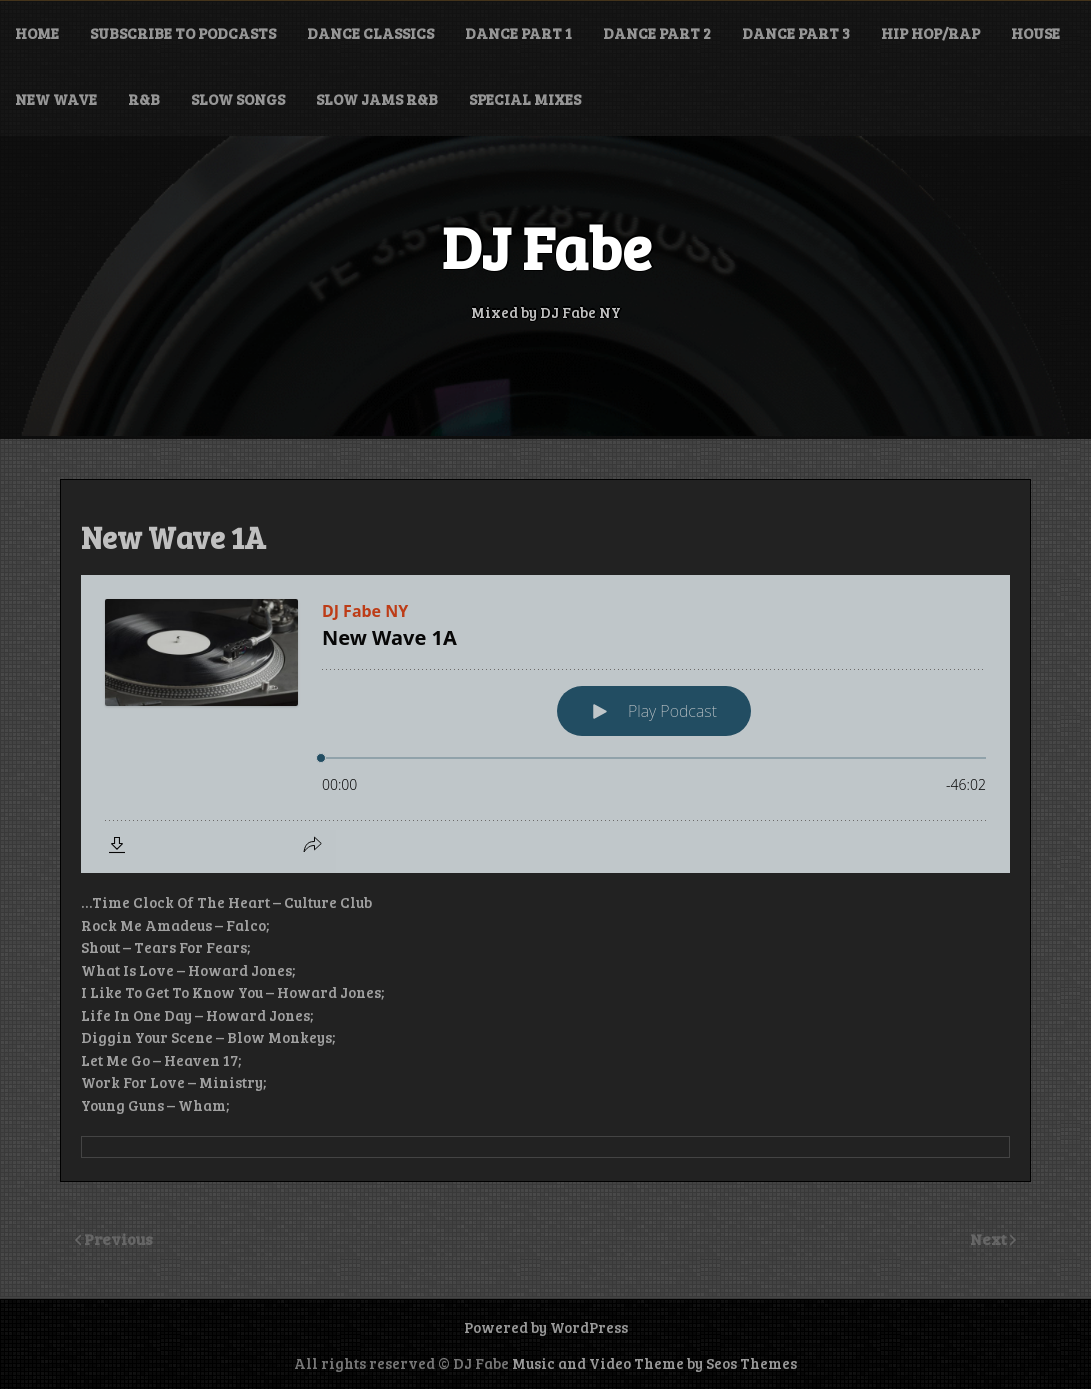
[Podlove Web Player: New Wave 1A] (545, 724)
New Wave (56, 99)
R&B (144, 99)
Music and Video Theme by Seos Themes (654, 1363)
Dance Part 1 (518, 33)
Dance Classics (370, 33)
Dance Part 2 (657, 33)
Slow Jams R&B (377, 99)
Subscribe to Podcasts (183, 33)
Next (990, 1238)
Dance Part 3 (796, 33)
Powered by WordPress (546, 1327)
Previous (118, 1238)
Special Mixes (525, 99)
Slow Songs (238, 99)
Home (37, 33)
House (1035, 33)
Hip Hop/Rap (930, 33)
